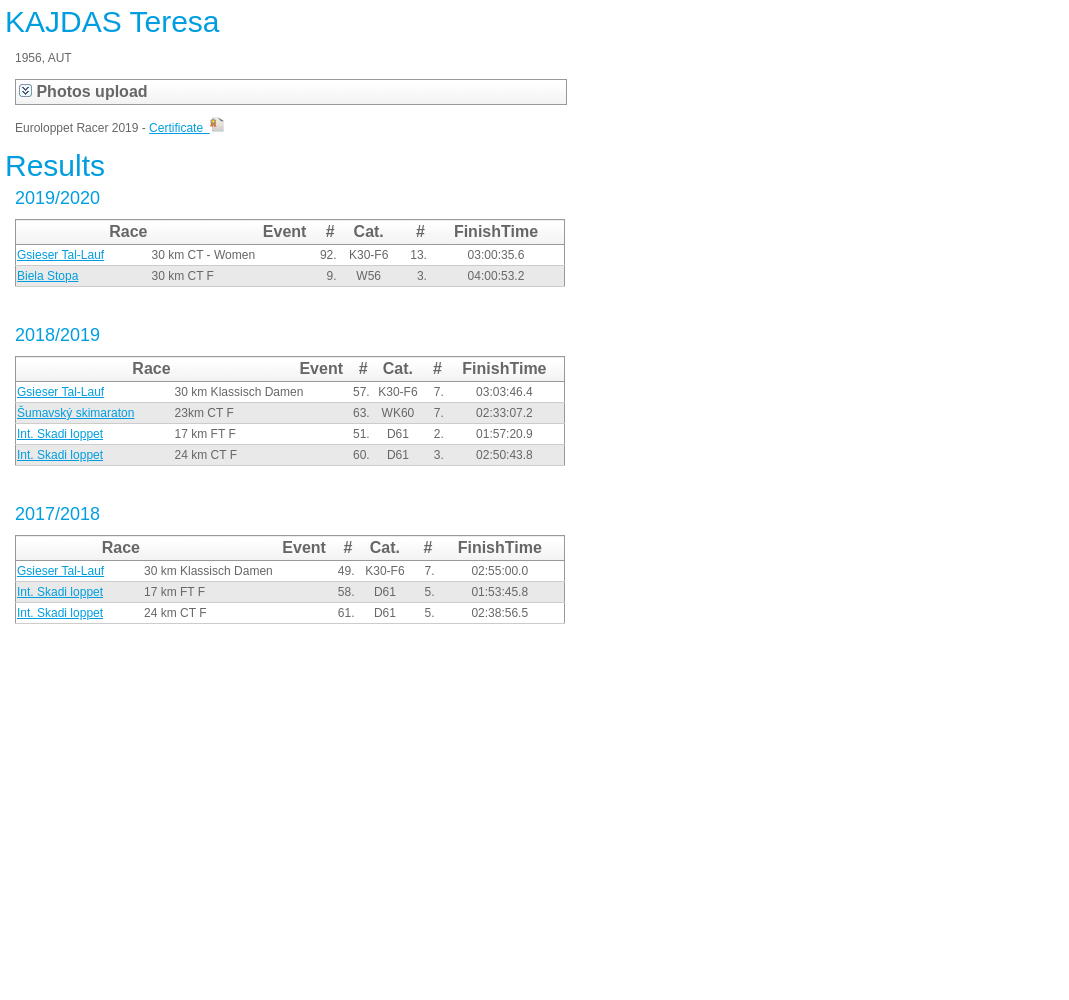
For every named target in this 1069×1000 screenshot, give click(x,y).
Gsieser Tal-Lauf (60, 255)
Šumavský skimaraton (75, 413)
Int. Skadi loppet (60, 434)
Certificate (186, 128)
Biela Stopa (47, 276)
